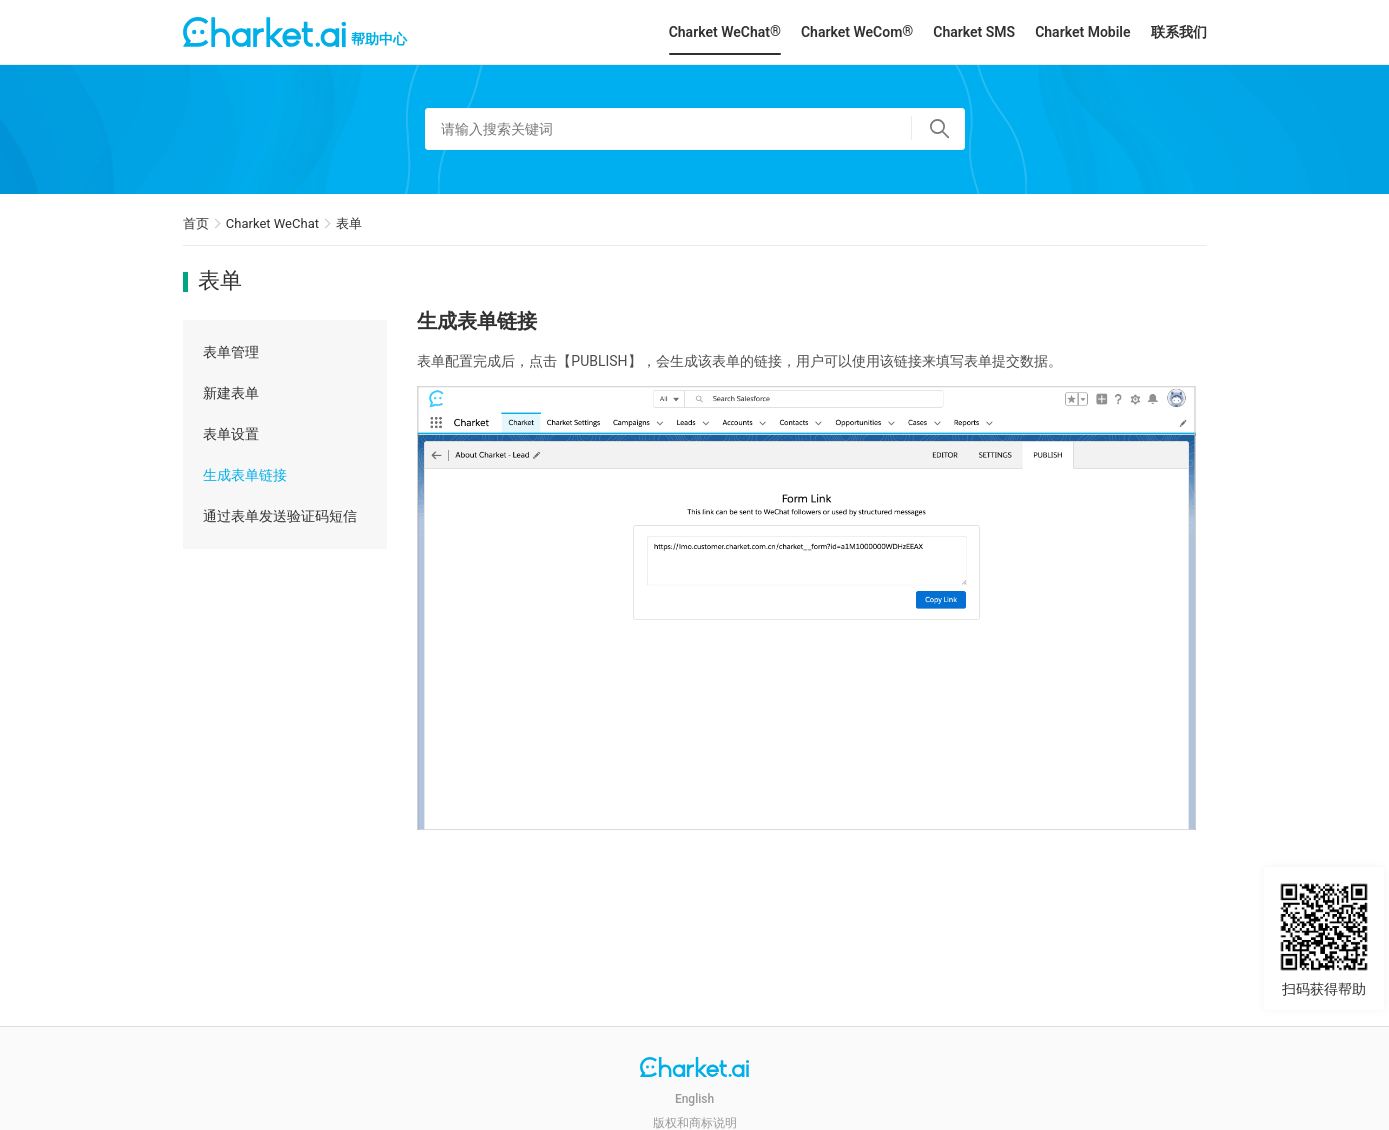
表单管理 (231, 352)
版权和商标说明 (695, 1123)
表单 (349, 223)
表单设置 (231, 434)
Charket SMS (974, 32)
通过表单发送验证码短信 (280, 516)
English (694, 1099)
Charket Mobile (1082, 32)
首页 (196, 223)
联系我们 (1179, 32)
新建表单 (231, 393)
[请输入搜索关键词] (695, 129)
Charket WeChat (272, 223)
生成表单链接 (245, 475)
